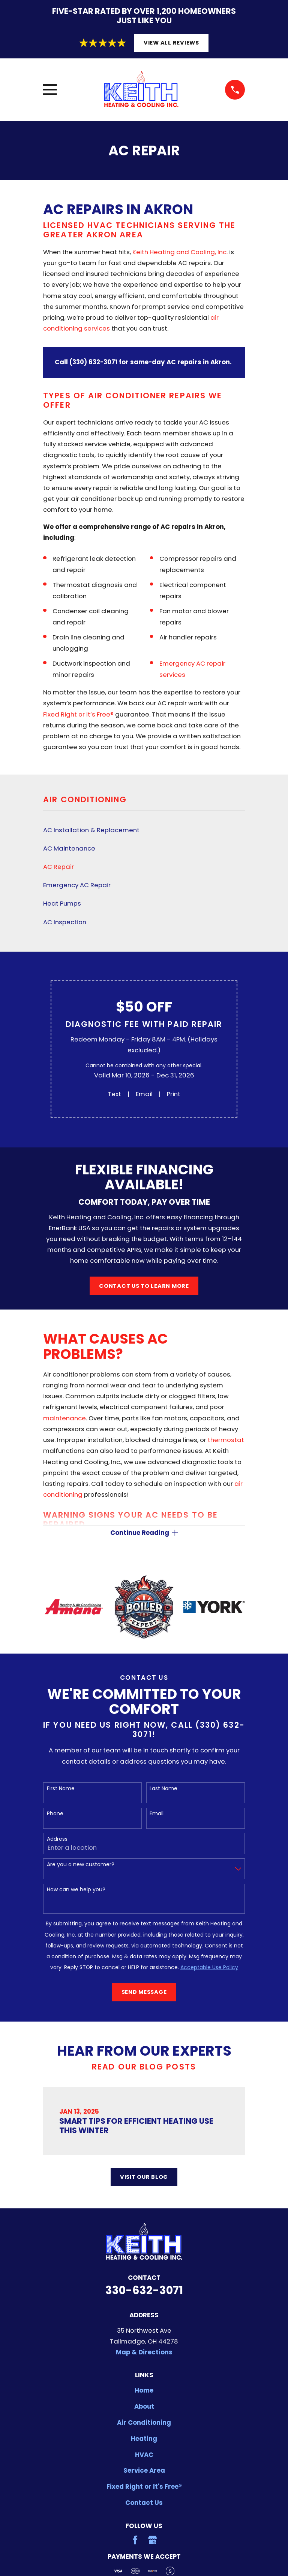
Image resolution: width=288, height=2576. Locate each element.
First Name (61, 1789)
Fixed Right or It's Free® (144, 2487)
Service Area (144, 2471)
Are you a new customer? (80, 1865)
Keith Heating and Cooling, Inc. (180, 251)
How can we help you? (76, 1890)
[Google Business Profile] (152, 2540)
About (144, 2407)
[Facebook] (135, 2540)
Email (144, 1093)
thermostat (226, 1439)
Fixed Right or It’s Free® (78, 714)
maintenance (64, 1418)
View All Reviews (171, 42)
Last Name (163, 1789)
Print (173, 1093)
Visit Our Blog (144, 2177)
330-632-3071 (144, 2291)
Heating (144, 2439)
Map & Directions (144, 2352)
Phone (55, 1814)
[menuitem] (144, 830)
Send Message (144, 1992)
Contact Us (144, 2503)
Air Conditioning (144, 2423)
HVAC (144, 2455)
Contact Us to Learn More (144, 1286)
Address (57, 1840)
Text (114, 1093)
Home (144, 2391)
